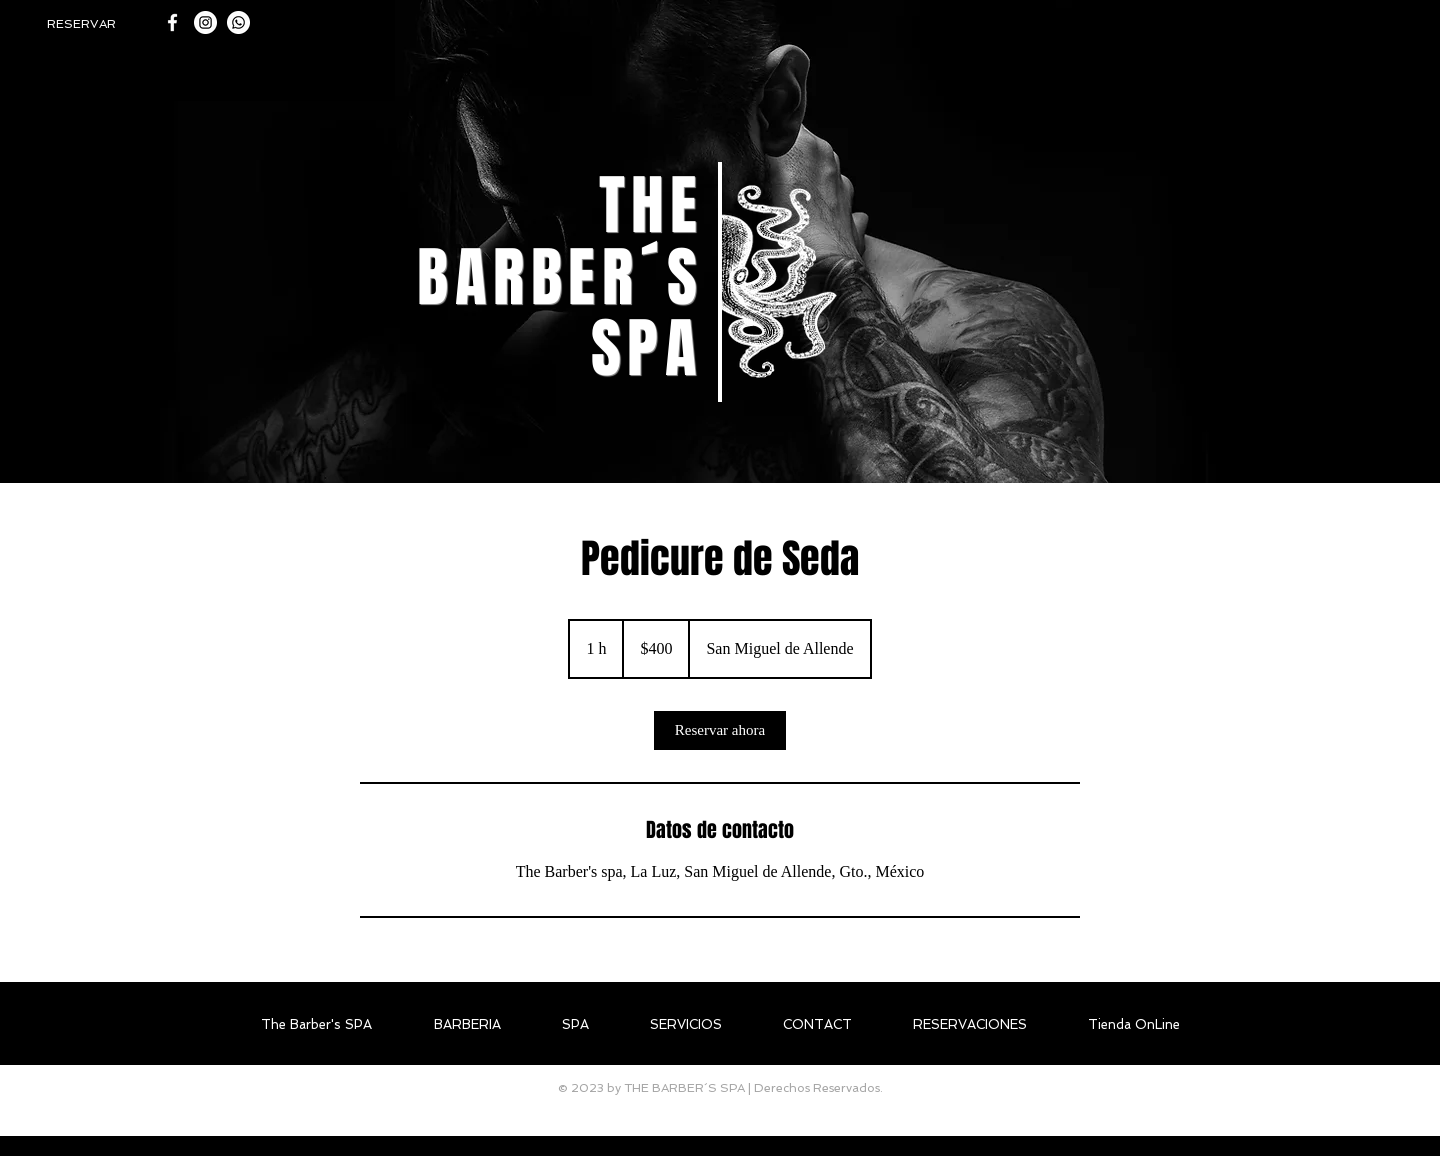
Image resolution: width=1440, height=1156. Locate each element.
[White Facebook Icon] (172, 22)
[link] (720, 730)
